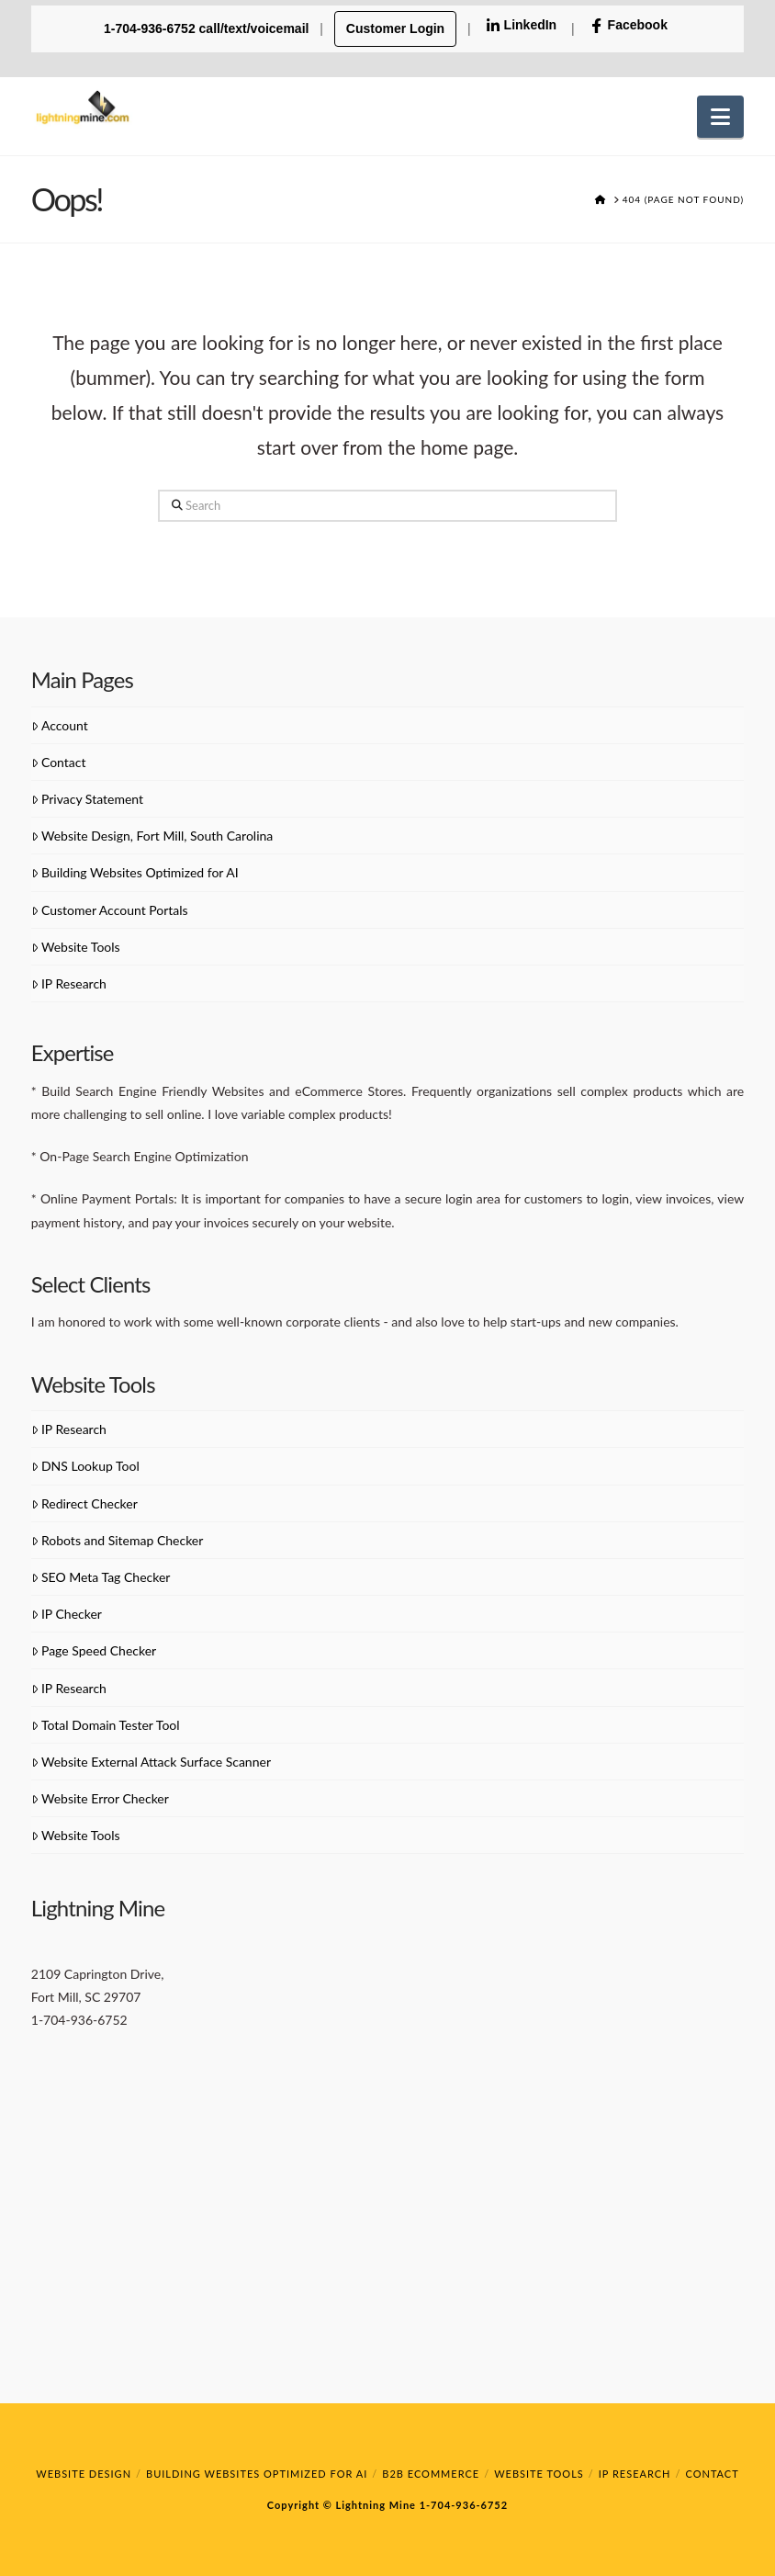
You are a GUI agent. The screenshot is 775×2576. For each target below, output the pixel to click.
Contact (58, 762)
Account (59, 725)
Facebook (629, 25)
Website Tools (75, 947)
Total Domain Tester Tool (105, 1725)
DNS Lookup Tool (85, 1466)
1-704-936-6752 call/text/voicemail (208, 28)
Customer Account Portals (109, 910)
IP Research (69, 983)
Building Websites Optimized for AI (135, 872)
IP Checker (66, 1613)
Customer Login (395, 28)
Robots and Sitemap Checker (117, 1540)
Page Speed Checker (93, 1650)
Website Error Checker (100, 1798)
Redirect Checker (84, 1503)
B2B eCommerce (430, 2474)
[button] (720, 117)
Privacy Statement (87, 799)
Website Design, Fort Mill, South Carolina (152, 835)
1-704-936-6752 (462, 2505)
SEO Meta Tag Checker (101, 1577)
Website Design (83, 2474)
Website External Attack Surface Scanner (151, 1761)
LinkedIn (521, 25)
